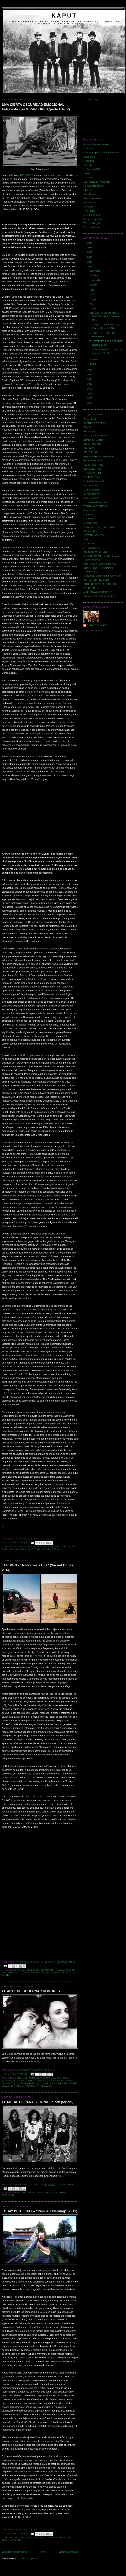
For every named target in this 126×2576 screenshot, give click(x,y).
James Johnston (37, 2081)
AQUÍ (36, 2061)
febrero (94, 359)
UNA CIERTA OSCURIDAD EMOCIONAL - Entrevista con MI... (106, 316)
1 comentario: (66, 1962)
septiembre (96, 280)
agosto (94, 285)
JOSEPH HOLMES (93, 535)
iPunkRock (89, 518)
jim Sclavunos (57, 2081)
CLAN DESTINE (92, 468)
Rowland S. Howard (22, 2086)
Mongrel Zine (90, 523)
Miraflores (63, 1547)
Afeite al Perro (90, 531)
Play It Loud (89, 510)
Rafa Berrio (89, 202)
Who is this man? (92, 227)
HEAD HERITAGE (93, 464)
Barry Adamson (52, 2078)
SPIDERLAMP (91, 489)
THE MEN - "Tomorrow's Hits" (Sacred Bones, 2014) (38, 1567)
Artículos (35, 2078)
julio (92, 289)
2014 (90, 266)
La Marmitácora (91, 493)
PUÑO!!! (87, 427)
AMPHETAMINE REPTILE (97, 592)
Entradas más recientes (14, 2551)
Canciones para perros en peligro (101, 152)
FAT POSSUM (91, 588)
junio (93, 294)
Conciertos (89, 156)
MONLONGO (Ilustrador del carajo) (102, 575)
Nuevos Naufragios (93, 185)
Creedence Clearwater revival (46, 1970)
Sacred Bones (50, 1973)
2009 (90, 388)
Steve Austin (66, 2538)
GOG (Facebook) (92, 460)
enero (93, 363)
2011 (90, 379)
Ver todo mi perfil (94, 631)
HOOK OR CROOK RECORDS (100, 584)
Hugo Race (19, 2081)
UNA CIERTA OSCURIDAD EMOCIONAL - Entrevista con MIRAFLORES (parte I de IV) (36, 107)
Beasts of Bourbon (27, 1547)
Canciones (89, 148)
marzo (93, 308)
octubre (94, 275)
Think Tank (89, 210)
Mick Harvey (28, 2083)
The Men (38, 1655)
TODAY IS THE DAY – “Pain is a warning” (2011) (39, 2211)
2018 (90, 247)
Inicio (43, 2551)
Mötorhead (60, 2192)
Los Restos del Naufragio (96, 181)
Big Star (20, 1970)
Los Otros (88, 177)
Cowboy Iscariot (97, 625)
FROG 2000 (89, 431)
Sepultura (8, 2195)
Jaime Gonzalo (91, 498)
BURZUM (88, 539)
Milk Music (8, 1973)
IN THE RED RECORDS (96, 579)
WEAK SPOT (90, 419)
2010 (90, 384)
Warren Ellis (44, 2086)
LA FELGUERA (91, 547)
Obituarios (88, 190)
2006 (90, 403)
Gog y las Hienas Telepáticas (98, 456)
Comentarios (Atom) (27, 2558)
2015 (90, 261)
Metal (48, 2192)
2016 (90, 257)
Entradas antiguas (68, 2551)
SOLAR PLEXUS (92, 444)
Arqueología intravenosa (96, 144)
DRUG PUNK (90, 452)
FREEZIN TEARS (92, 477)
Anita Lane (21, 2078)
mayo (93, 299)
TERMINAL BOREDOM (95, 506)
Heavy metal (36, 2192)
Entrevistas (47, 1547)
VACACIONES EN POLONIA (98, 596)
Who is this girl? (91, 223)
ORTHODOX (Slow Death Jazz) (100, 563)
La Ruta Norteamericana (96, 502)
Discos (70, 1970)
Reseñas (36, 1973)
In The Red (89, 543)
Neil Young (22, 1973)
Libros (86, 173)
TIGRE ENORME (92, 473)
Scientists (34, 1549)
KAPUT (64, 15)
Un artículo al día (92, 215)
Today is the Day (12, 2540)
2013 (90, 369)
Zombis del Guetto (93, 439)
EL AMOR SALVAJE (94, 481)
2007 (90, 398)
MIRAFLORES (25, 175)
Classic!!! (88, 514)
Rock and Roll (17, 1549)
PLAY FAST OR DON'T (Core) (99, 527)
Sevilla (46, 1549)
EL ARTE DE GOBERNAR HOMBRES (31, 1991)
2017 (90, 252)
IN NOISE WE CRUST (95, 551)
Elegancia (88, 161)
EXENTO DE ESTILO (94, 423)
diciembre (95, 270)
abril (92, 304)
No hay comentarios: (16, 1543)
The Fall (57, 1549)
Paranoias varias (92, 198)
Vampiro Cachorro (92, 219)
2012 (90, 374)
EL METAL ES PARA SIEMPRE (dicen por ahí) (37, 2102)
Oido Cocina (90, 194)
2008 (90, 393)
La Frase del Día (92, 169)
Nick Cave (43, 2083)
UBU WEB (88, 448)
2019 (90, 242)
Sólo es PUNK (91, 485)
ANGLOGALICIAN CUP (96, 435)
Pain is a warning (35, 2538)
